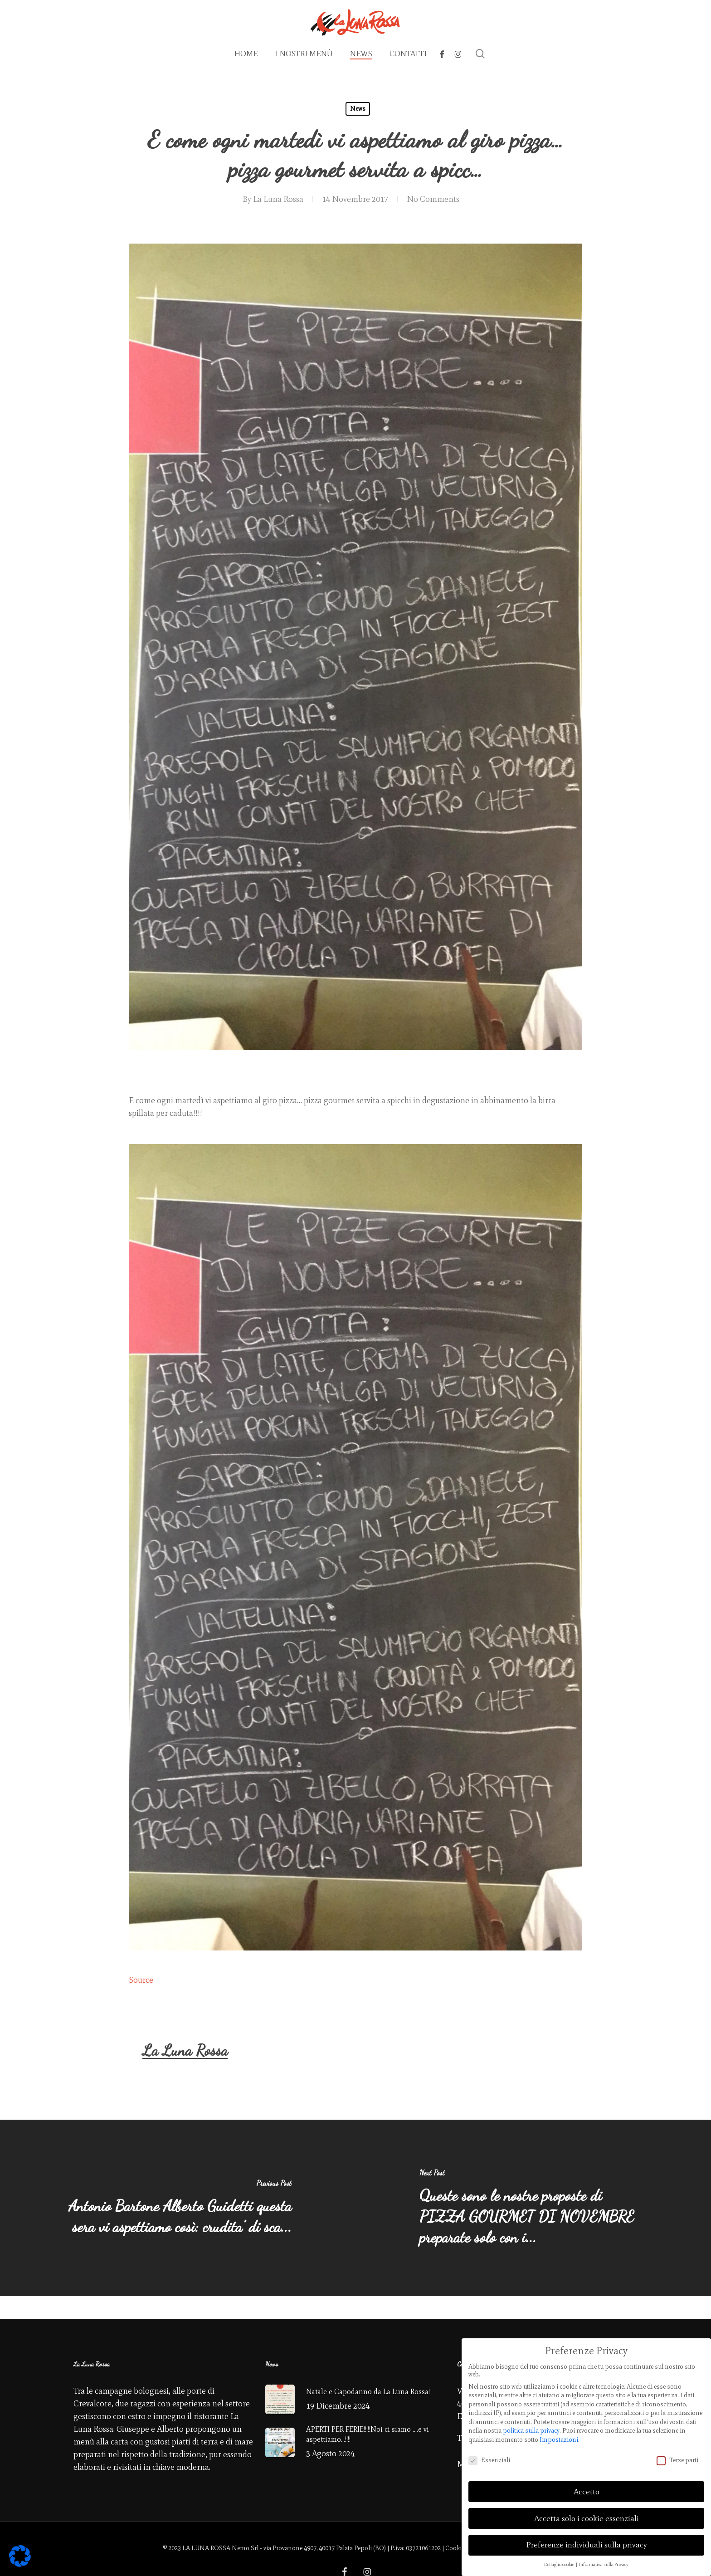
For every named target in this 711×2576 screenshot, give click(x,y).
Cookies (456, 2548)
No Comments (433, 199)
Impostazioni (559, 2440)
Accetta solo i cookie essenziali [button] (586, 2518)
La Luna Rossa (278, 199)
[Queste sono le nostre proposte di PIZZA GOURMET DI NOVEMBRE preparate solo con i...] (533, 2208)
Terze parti (677, 2460)
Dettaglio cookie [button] (559, 2564)
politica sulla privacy (531, 2430)
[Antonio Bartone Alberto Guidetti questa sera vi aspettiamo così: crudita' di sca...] (178, 2208)
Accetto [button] (586, 2492)
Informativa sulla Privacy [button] (603, 2564)
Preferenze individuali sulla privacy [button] (586, 2545)
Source (141, 1980)
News (357, 108)
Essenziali (489, 2460)
